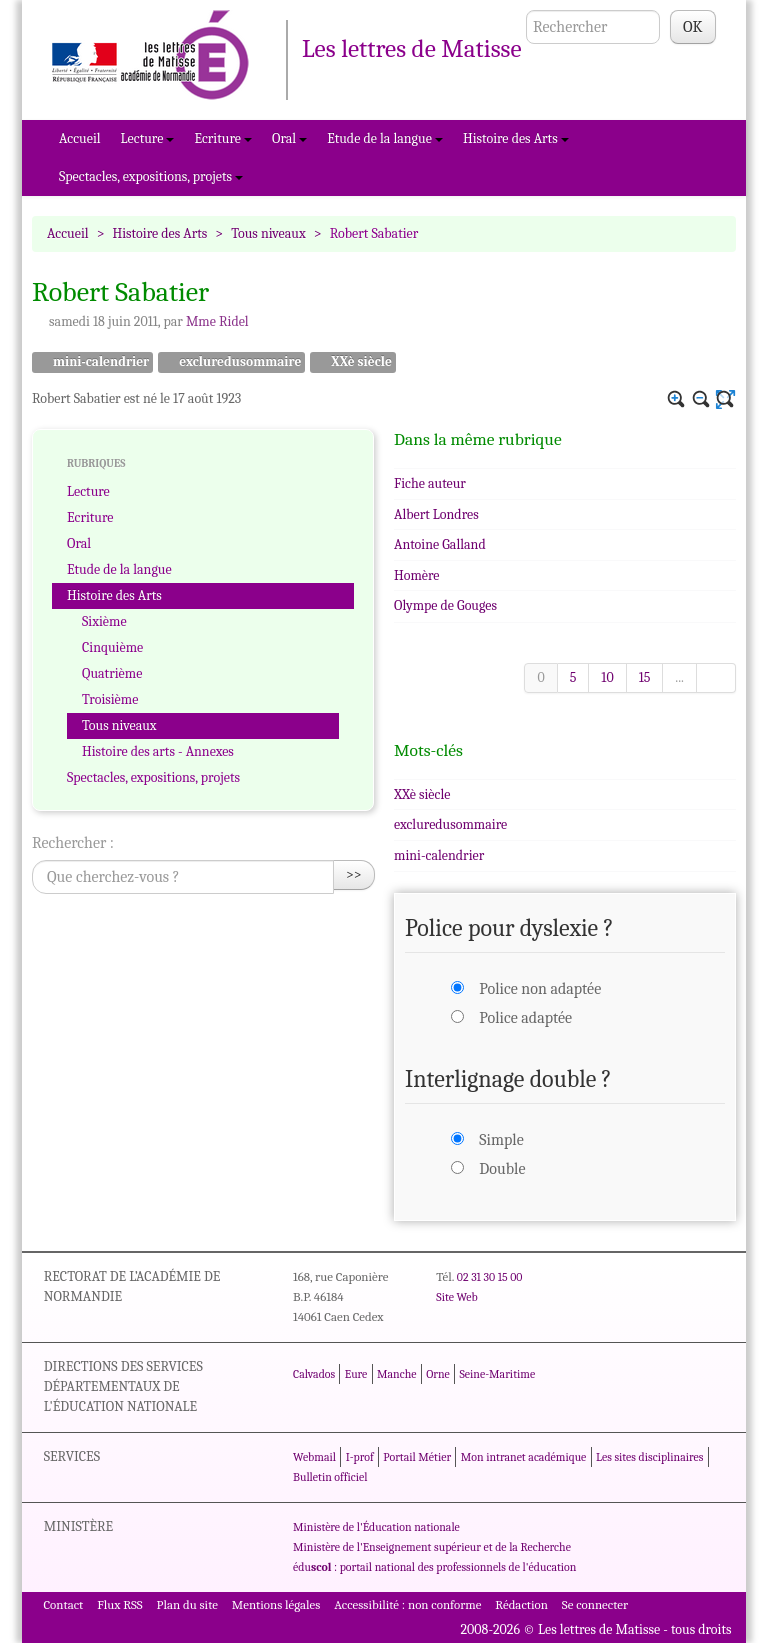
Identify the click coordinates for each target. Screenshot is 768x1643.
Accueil (80, 138)
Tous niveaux (268, 233)
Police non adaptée (540, 989)
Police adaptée (525, 1018)
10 (607, 677)
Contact (63, 1604)
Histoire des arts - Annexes (158, 751)
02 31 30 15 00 (490, 1277)
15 (645, 677)
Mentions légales (276, 1604)
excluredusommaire (231, 362)
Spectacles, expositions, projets (151, 176)
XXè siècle (353, 362)
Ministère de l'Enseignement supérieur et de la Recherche (432, 1547)
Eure (356, 1374)
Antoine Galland (440, 544)
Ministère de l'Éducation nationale (376, 1527)
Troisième (110, 699)
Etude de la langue (385, 138)
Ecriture (223, 138)
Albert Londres (436, 514)
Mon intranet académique (524, 1457)
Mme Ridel (217, 321)
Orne (438, 1374)
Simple (501, 1140)
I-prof (360, 1457)
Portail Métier (417, 1457)
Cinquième (112, 647)
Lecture (148, 138)
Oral (289, 138)
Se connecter (595, 1604)
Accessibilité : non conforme (407, 1604)
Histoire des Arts (516, 138)
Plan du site (187, 1604)
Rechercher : (73, 843)
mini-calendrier (92, 362)
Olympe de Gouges (445, 605)
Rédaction (521, 1604)
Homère (417, 575)
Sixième (104, 621)
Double (502, 1169)
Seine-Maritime (497, 1374)
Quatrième (112, 673)
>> (354, 874)
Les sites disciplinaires (649, 1457)
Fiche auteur (430, 483)
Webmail (314, 1457)
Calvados (314, 1374)
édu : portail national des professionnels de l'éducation (434, 1567)
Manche (396, 1374)
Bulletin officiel (330, 1477)
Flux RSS (120, 1604)
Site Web (456, 1297)
